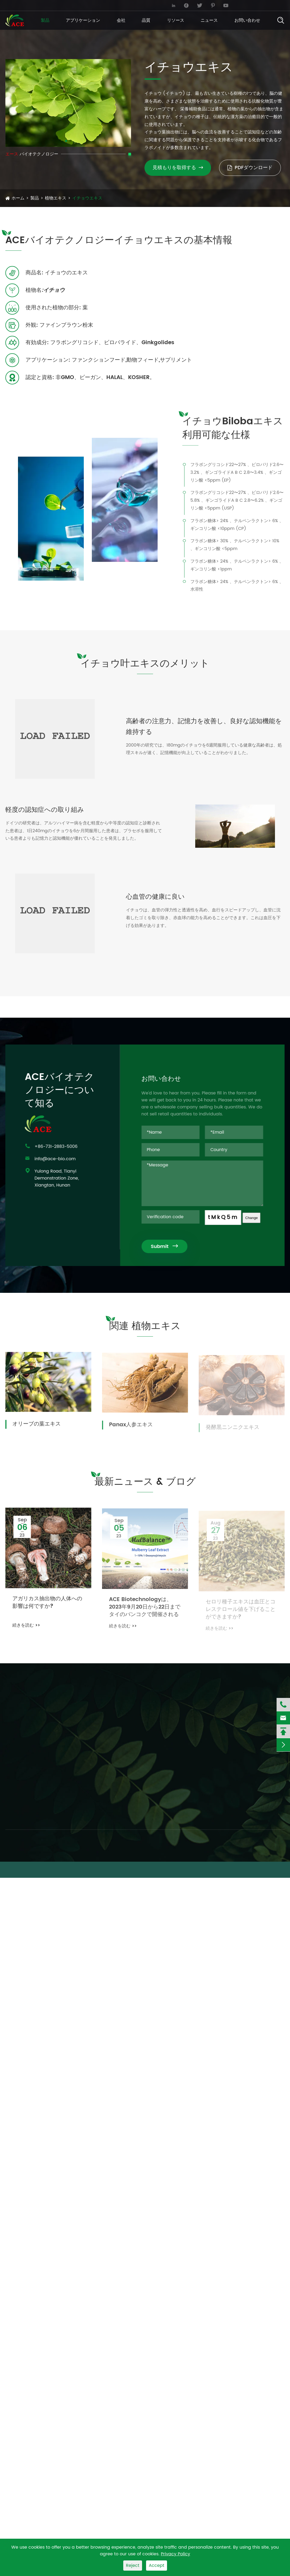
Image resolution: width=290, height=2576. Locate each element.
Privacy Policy (175, 2553)
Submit (169, 1246)
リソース (175, 20)
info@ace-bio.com (30, 5)
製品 (45, 20)
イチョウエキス (87, 198)
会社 (121, 20)
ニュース (209, 20)
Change (256, 1218)
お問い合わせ (247, 20)
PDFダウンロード (250, 168)
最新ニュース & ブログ (145, 1487)
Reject (132, 2565)
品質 (146, 20)
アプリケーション (83, 20)
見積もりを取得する (178, 168)
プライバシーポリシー (265, 1869)
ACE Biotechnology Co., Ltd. (48, 1869)
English (270, 5)
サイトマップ (223, 1869)
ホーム (18, 198)
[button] (66, 141)
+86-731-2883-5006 (113, 5)
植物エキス (55, 198)
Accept (156, 2565)
